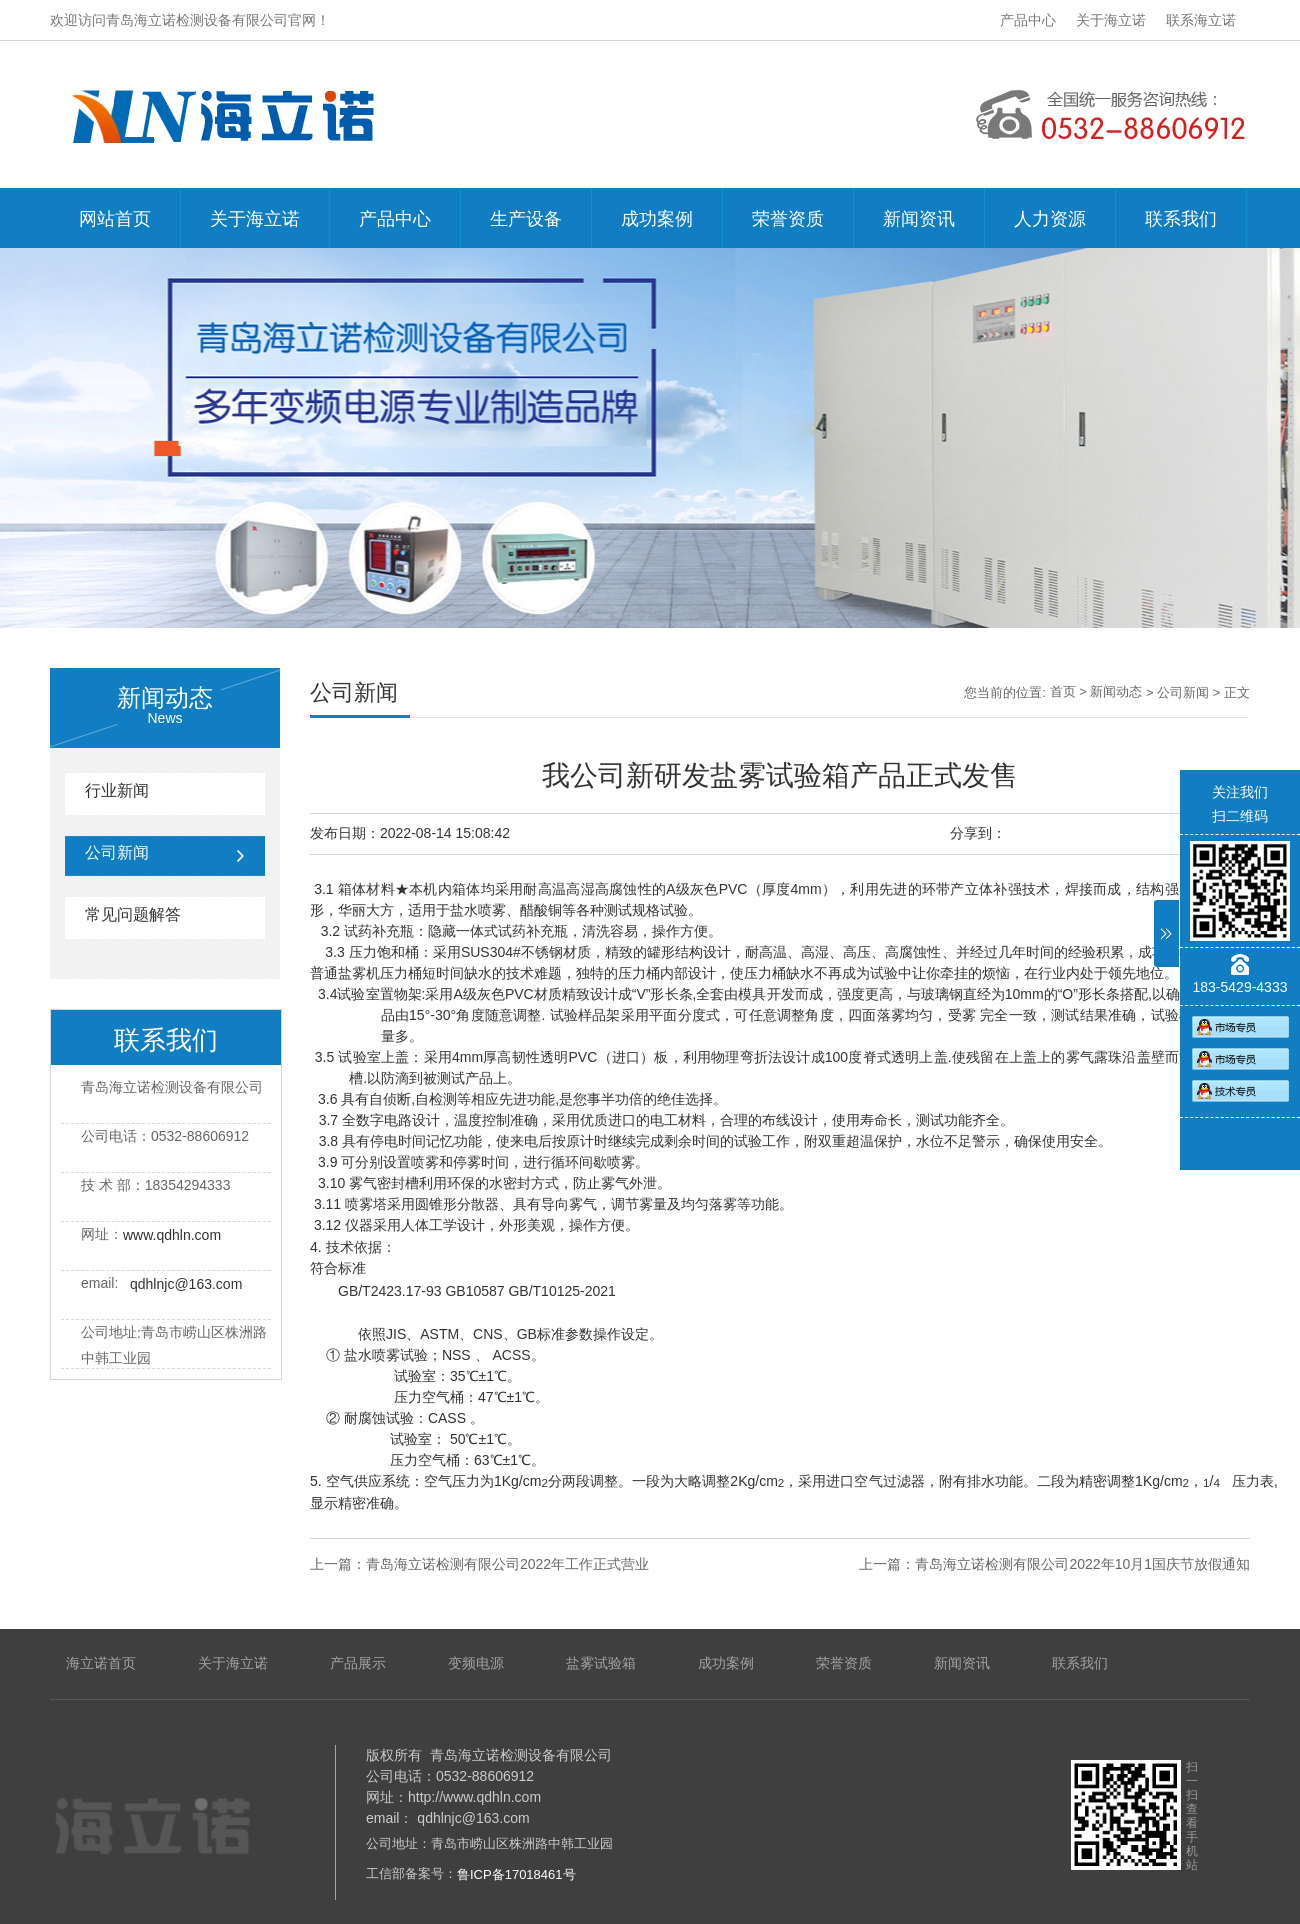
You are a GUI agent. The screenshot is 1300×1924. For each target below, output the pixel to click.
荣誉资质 (788, 219)
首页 (1063, 691)
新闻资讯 (919, 219)
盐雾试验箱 (601, 1663)
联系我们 (1181, 219)
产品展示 (358, 1663)
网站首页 (115, 219)
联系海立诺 (1201, 20)
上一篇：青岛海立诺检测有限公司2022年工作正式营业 (479, 1564)
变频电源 (476, 1663)
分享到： (978, 833)
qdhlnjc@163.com (186, 1284)
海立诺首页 (101, 1663)
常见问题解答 (133, 914)
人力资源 (1050, 219)
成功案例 (657, 219)
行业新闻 (117, 790)
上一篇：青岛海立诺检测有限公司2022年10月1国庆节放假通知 (1054, 1564)
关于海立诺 (1111, 20)
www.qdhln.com (172, 1235)
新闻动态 (1116, 691)
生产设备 (526, 219)
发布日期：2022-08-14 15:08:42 (410, 833)
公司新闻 (117, 852)
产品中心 (1028, 20)
